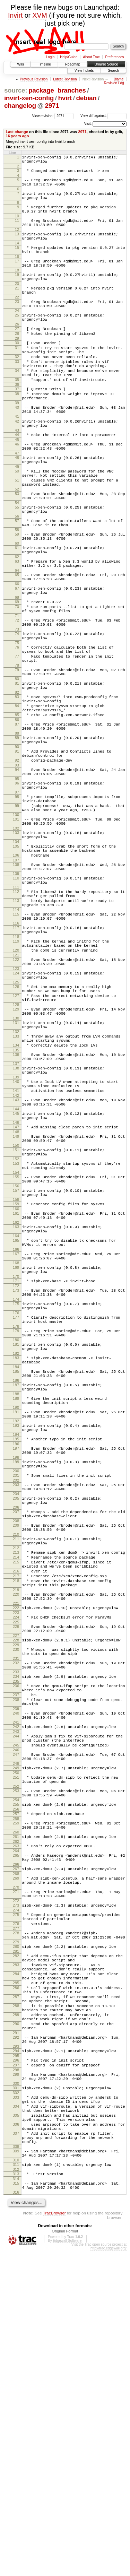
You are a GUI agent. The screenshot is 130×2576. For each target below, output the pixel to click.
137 (16, 1212)
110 (16, 996)
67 (17, 658)
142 (16, 1249)
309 (16, 2470)
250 (16, 2030)
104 (16, 954)
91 (17, 848)
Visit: (88, 123)
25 (17, 339)
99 (17, 912)
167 (16, 1431)
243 (16, 1982)
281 (16, 2233)
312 (16, 2492)
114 (16, 1033)
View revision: (43, 116)
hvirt (64, 98)
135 (16, 1197)
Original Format (65, 2557)
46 (17, 491)
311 (16, 2486)
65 (17, 642)
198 (16, 1665)
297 (16, 2369)
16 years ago (17, 136)
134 (16, 1191)
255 (16, 2065)
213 (16, 1774)
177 (16, 1503)
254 (16, 2061)
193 (16, 1628)
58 (17, 591)
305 (16, 2427)
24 (17, 334)
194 (16, 1639)
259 (16, 2086)
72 (17, 695)
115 (16, 1038)
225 (16, 1856)
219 (16, 1820)
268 (16, 2144)
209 (16, 1743)
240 (16, 1961)
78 (17, 748)
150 (16, 1306)
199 (16, 1670)
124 (16, 1106)
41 (17, 459)
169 (16, 1446)
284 (16, 2260)
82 (17, 780)
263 (16, 2112)
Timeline (44, 64)
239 (16, 1956)
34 (17, 405)
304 (16, 2416)
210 (16, 1754)
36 (17, 422)
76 (17, 726)
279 (16, 2223)
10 (17, 225)
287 (16, 2288)
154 (16, 1338)
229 (16, 1882)
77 (17, 737)
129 (16, 1148)
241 (16, 1972)
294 (16, 2352)
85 (17, 806)
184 (16, 1561)
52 (17, 544)
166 (16, 1426)
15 (17, 261)
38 (17, 432)
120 (16, 1080)
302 (16, 2401)
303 (16, 2405)
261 (16, 2102)
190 (16, 1608)
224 (16, 1850)
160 (16, 1379)
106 (16, 970)
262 (16, 2108)
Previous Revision (33, 79)
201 (16, 1685)
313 (16, 2496)
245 (16, 1998)
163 (16, 1399)
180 (16, 1530)
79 (17, 753)
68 (17, 669)
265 (16, 2122)
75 (17, 722)
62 (17, 622)
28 (17, 360)
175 (16, 1488)
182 (16, 1546)
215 (16, 1786)
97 (17, 896)
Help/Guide (68, 57)
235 (16, 1924)
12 (17, 241)
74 (17, 711)
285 (16, 2271)
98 (17, 901)
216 (16, 1797)
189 (16, 1597)
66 (17, 653)
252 (16, 2045)
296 (16, 2363)
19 (17, 292)
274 (16, 2186)
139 (16, 1228)
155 (16, 1342)
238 (16, 1945)
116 (16, 1049)
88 (17, 828)
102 (16, 938)
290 (16, 2321)
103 (16, 943)
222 (16, 1840)
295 (16, 2358)
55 (17, 564)
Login (50, 57)
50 (17, 522)
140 (16, 1232)
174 (16, 1483)
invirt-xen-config (29, 98)
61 (17, 611)
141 (16, 1243)
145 (16, 1269)
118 (16, 1065)
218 (16, 1808)
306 (16, 2438)
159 (16, 1373)
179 (16, 1519)
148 (16, 1291)
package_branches (57, 90)
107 (16, 975)
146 (16, 1280)
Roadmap (72, 64)
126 (16, 1122)
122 (16, 1090)
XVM (40, 15)
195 (16, 1644)
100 (16, 923)
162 (16, 1395)
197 (16, 1654)
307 (16, 2449)
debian (86, 98)
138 (16, 1217)
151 (16, 1311)
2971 (52, 105)
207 (16, 1727)
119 (16, 1069)
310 (16, 2481)
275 (16, 2190)
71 (17, 690)
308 (16, 2466)
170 (16, 1457)
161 (16, 1384)
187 (16, 1581)
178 (16, 1514)
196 (16, 1650)
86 (17, 812)
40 (17, 448)
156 (16, 1353)
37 (17, 426)
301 (16, 2395)
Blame (118, 79)
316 (16, 2518)
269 (16, 2148)
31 (17, 377)
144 (16, 1265)
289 (16, 2310)
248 (16, 2019)
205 (16, 1711)
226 (16, 1860)
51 (17, 533)
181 (16, 1535)
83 (17, 784)
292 (16, 2337)
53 (17, 549)
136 (16, 1201)
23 (17, 323)
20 (17, 303)
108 (16, 980)
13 (17, 245)
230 (16, 1886)
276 (16, 2201)
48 (17, 506)
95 (17, 880)
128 (16, 1144)
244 (16, 1987)
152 (16, 1322)
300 (16, 2390)
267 (16, 2138)
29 (17, 366)
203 (16, 1696)
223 (16, 1846)
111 (16, 1007)
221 (16, 1835)
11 (17, 230)
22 (17, 319)
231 (16, 1898)
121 (16, 1086)
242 (16, 1976)
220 (16, 1824)
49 (17, 517)
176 (16, 1499)
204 (16, 1707)
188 (16, 1592)
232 (16, 1902)
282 (16, 2238)
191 (16, 1613)
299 (16, 2379)
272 (16, 2175)
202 (16, 1691)
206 (16, 1722)
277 (16, 2207)
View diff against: (103, 116)
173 (16, 1472)
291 (16, 2332)
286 (16, 2277)
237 (16, 1939)
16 (17, 272)
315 (16, 2507)
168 (16, 1442)
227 (16, 1872)
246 (16, 2004)
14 (17, 256)
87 (17, 817)
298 (16, 2375)
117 (16, 1053)
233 (16, 1913)
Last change (17, 132)
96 (17, 885)
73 (17, 706)
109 (16, 991)
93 (17, 865)
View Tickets (84, 70)
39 (17, 443)
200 (16, 1681)
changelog (20, 105)
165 (16, 1415)
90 (17, 843)
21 (17, 308)
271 (16, 2164)
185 (16, 1566)
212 (16, 1769)
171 (16, 1462)
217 (16, 1803)
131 (16, 1164)
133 (16, 1180)
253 (16, 2050)
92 (17, 859)
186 (16, 1577)
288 (16, 2299)
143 (16, 1254)
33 (17, 394)
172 (16, 1468)
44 (17, 480)
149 (16, 1295)
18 (17, 288)
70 (17, 679)
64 (17, 638)
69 (17, 673)
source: (15, 90)
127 (16, 1133)
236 (16, 1928)
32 (17, 388)
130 (16, 1159)
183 (16, 1550)
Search (113, 70)
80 (17, 764)
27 (17, 355)
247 (16, 2008)
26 (17, 350)
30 (17, 371)
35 (17, 416)
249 (16, 2024)
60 (17, 607)
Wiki (20, 64)
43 (17, 476)
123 (16, 1102)
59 (17, 595)
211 (16, 1758)
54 (17, 560)
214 (16, 1780)
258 (16, 2082)
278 (16, 2212)
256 (16, 2071)
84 (17, 795)
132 (16, 1175)
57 (17, 580)
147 (16, 1285)
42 (17, 465)
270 (16, 2160)
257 (16, 2076)
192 (16, 1624)
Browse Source (106, 64)
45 (17, 486)
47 (17, 502)
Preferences (114, 57)
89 (17, 832)
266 (16, 2134)
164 (16, 1410)
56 (17, 575)
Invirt (15, 15)
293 (16, 2348)
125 (16, 1117)
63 (17, 627)
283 (16, 2249)
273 (16, 2180)
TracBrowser (54, 2538)
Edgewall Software (67, 2566)
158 (16, 1369)
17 (17, 277)
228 (16, 1876)
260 (16, 2097)
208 (16, 1738)
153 (16, 1327)
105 (16, 958)
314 (16, 2502)
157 (16, 1358)
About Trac (91, 57)
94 (17, 869)
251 (16, 2034)
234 (16, 1918)
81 (17, 768)
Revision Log (114, 83)
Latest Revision (65, 79)
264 (16, 2118)
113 (16, 1022)
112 (16, 1011)
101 (16, 927)
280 (16, 2227)
